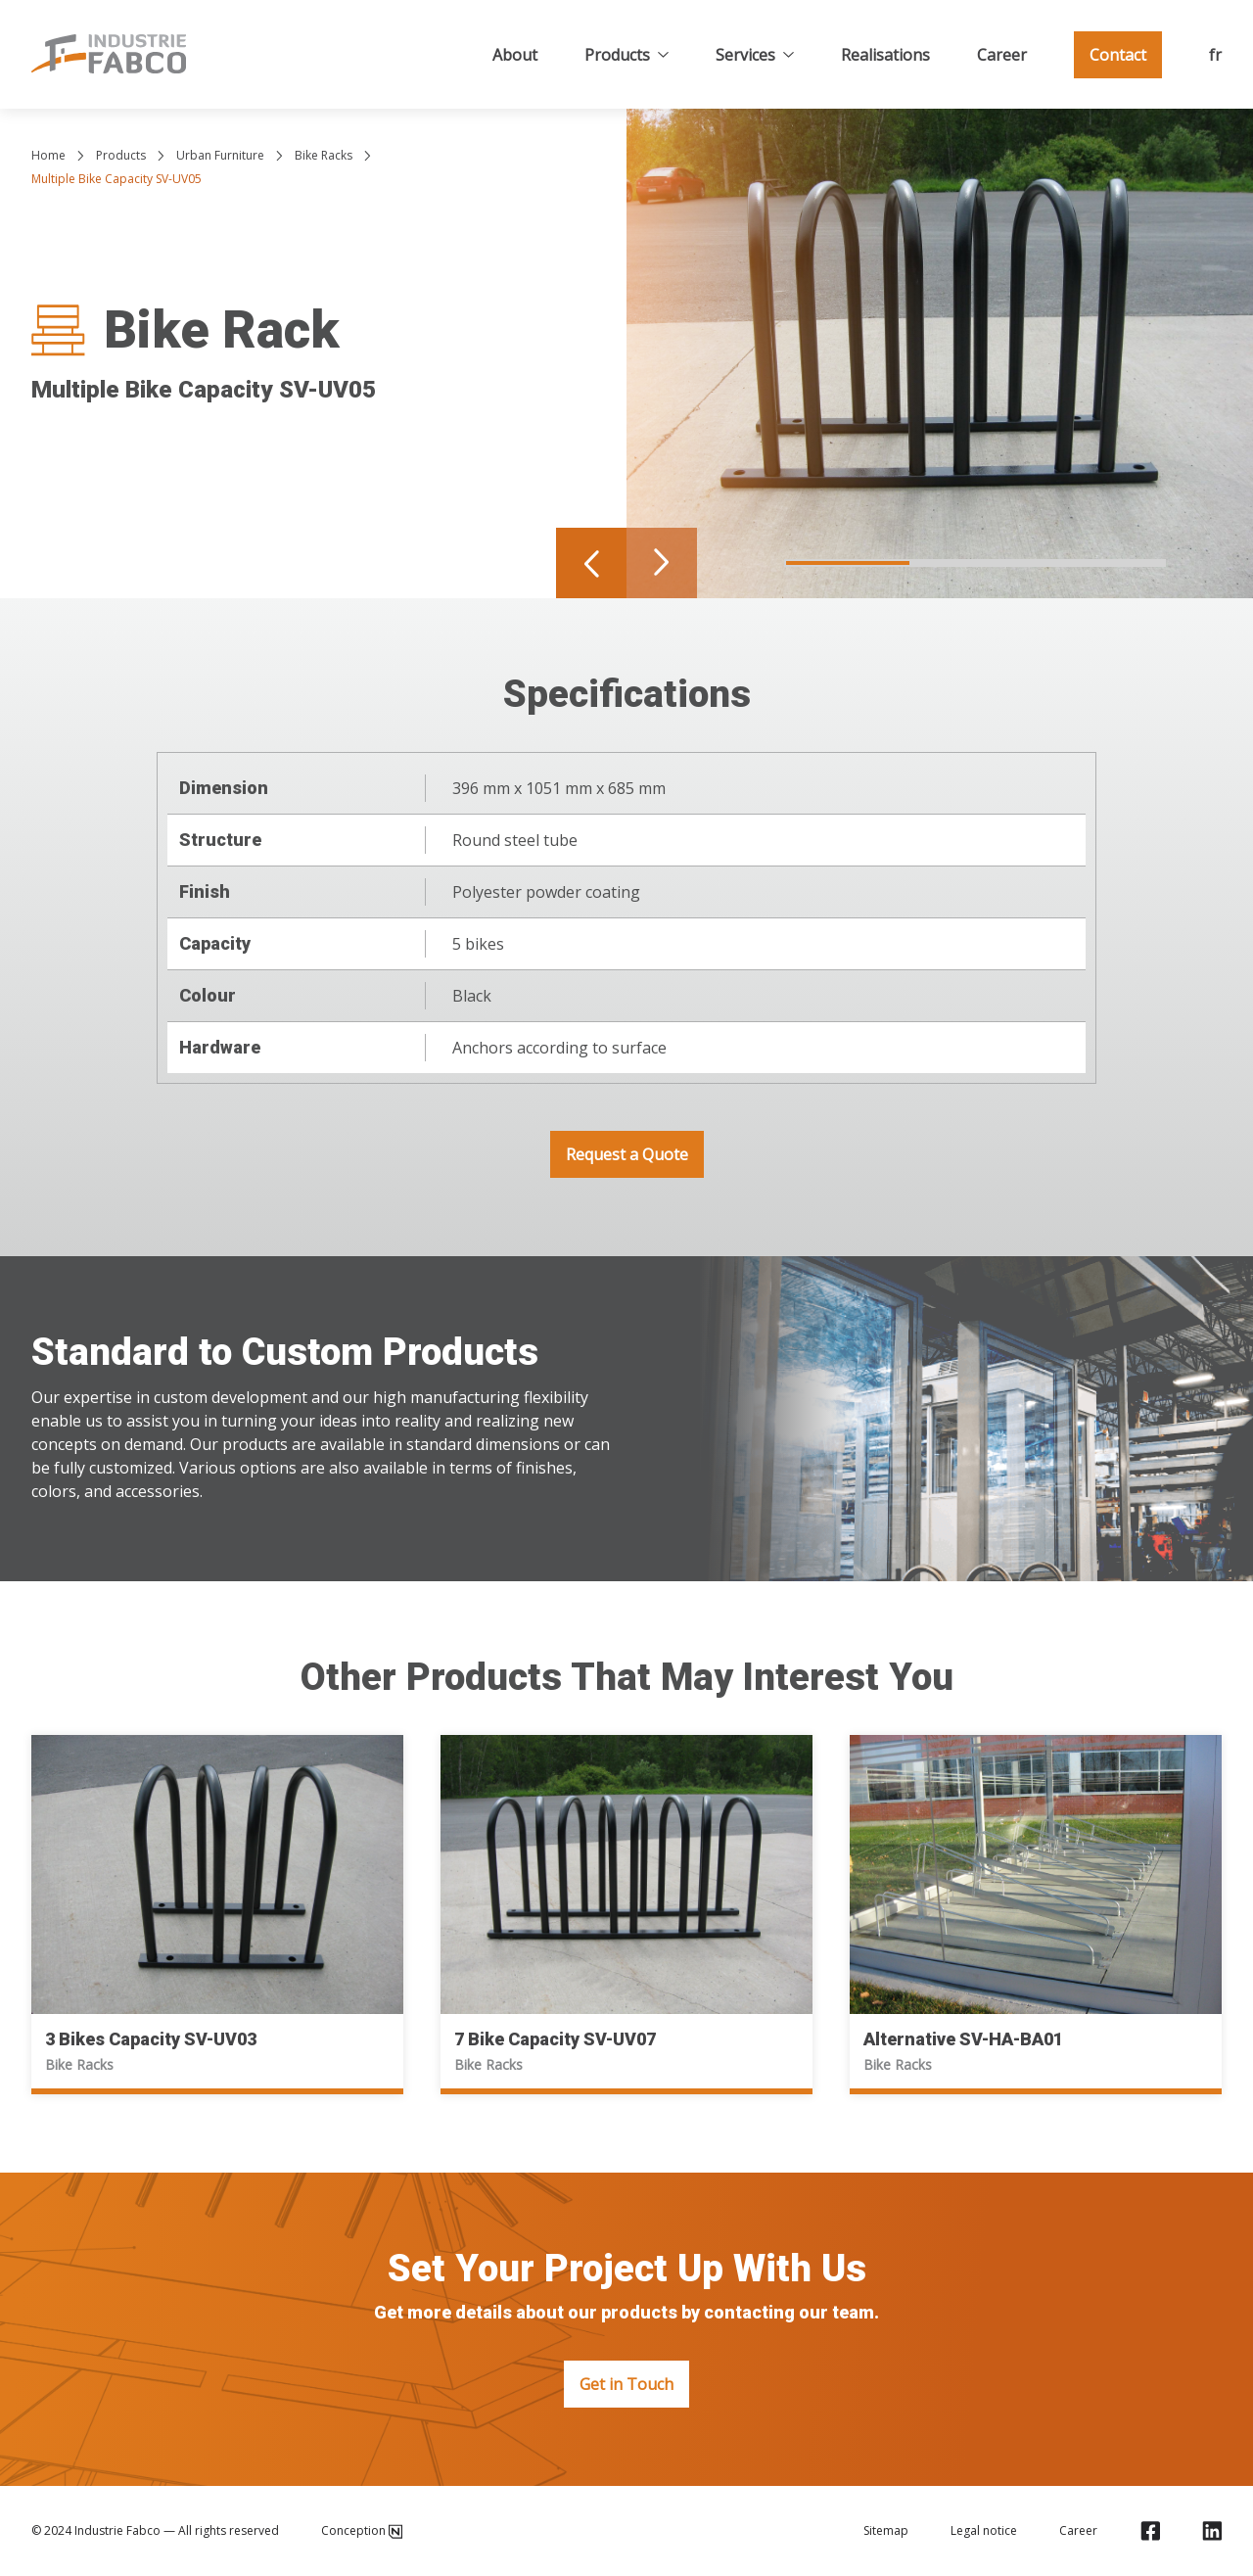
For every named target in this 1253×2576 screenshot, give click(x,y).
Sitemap (885, 2531)
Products (626, 55)
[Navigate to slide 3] (1102, 563)
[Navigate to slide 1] (847, 563)
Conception (361, 2531)
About (514, 55)
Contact (1118, 55)
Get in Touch (626, 2384)
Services (755, 55)
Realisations (885, 55)
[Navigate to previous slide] (591, 563)
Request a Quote (627, 1154)
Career (1002, 55)
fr (1215, 55)
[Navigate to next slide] (661, 563)
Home (48, 155)
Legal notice (984, 2531)
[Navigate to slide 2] (975, 563)
